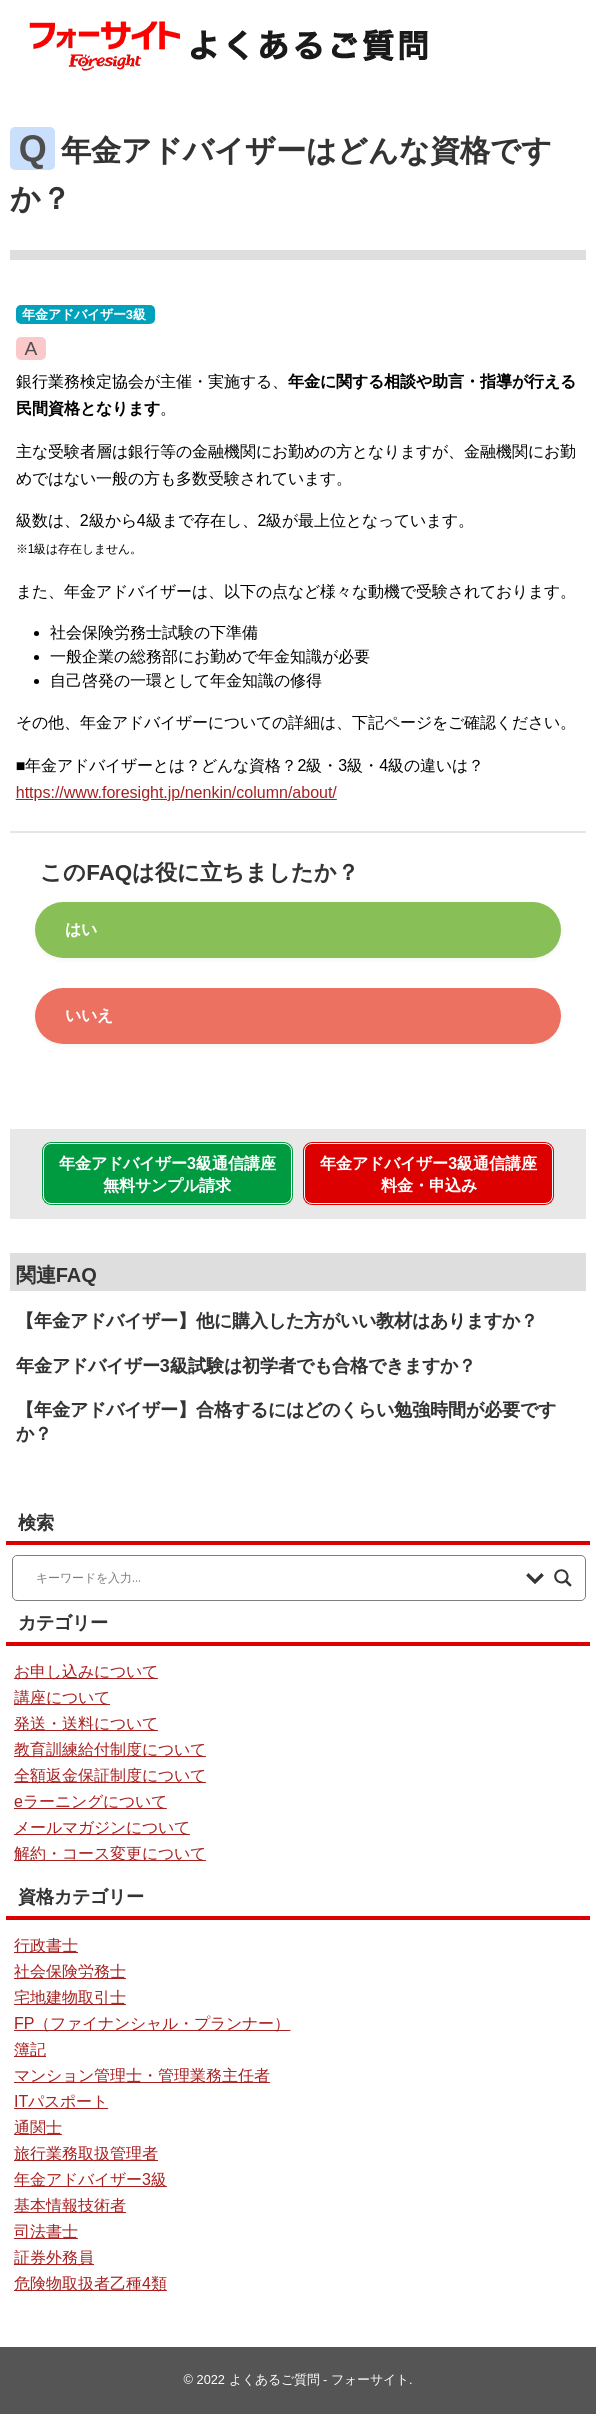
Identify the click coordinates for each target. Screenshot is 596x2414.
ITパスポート (61, 2101)
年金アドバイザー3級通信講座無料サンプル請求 (167, 1174)
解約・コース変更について (110, 1853)
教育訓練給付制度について (110, 1749)
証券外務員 (54, 2257)
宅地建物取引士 (70, 1997)
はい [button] (81, 929)
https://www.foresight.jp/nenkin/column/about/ (176, 792)
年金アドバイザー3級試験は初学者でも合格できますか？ (246, 1366)
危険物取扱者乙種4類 (90, 2283)
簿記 (30, 2049)
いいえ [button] (89, 1015)
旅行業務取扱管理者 (86, 2153)
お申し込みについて (86, 1671)
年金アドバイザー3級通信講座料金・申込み (428, 1174)
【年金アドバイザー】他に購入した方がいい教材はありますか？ (277, 1321)
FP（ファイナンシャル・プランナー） (152, 2023)
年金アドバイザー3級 (84, 314)
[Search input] (276, 1578)
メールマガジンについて (102, 1827)
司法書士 (46, 2231)
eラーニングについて (90, 1801)
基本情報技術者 (70, 2205)
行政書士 (46, 1945)
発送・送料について (86, 1723)
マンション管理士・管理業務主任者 (142, 2075)
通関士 (38, 2127)
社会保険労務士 (70, 1971)
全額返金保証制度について (110, 1775)
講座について (62, 1697)
